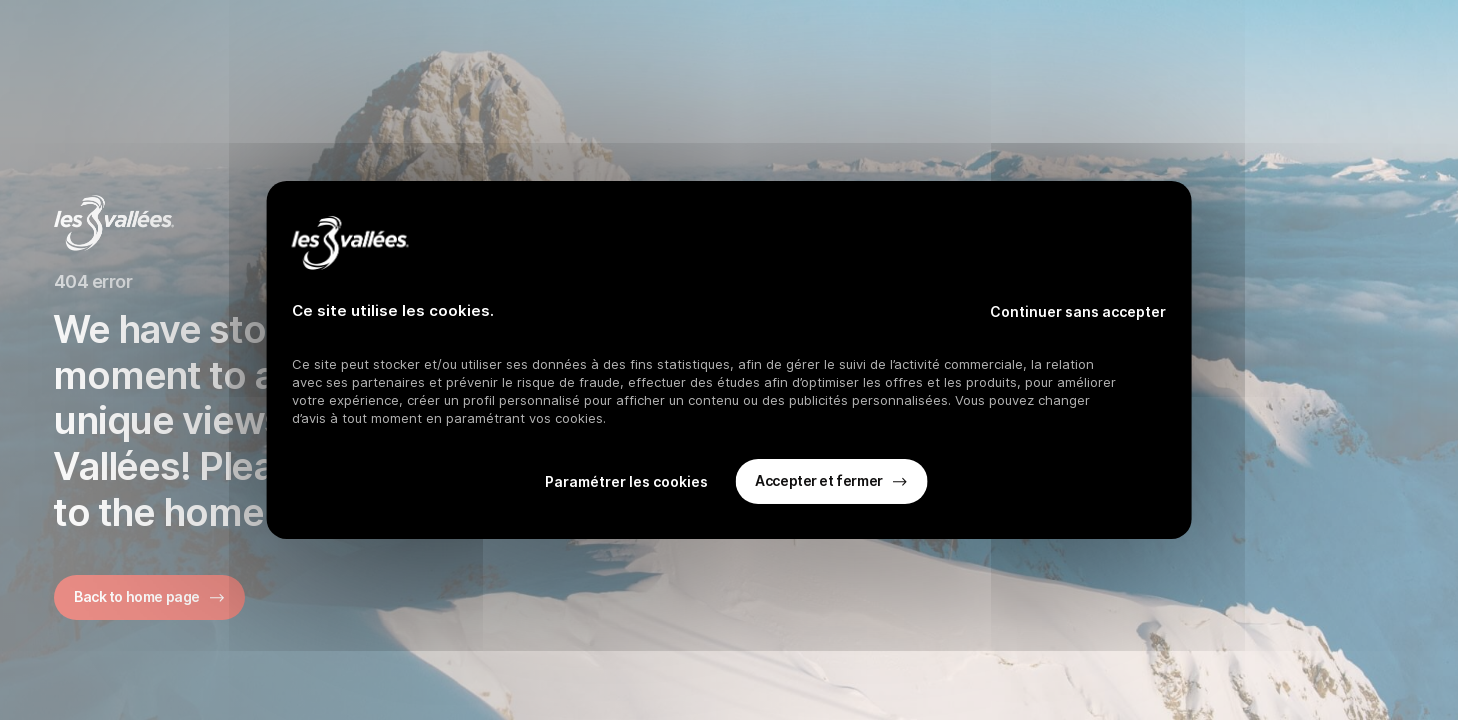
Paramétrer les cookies (626, 481)
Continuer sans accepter (1078, 311)
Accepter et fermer (818, 480)
